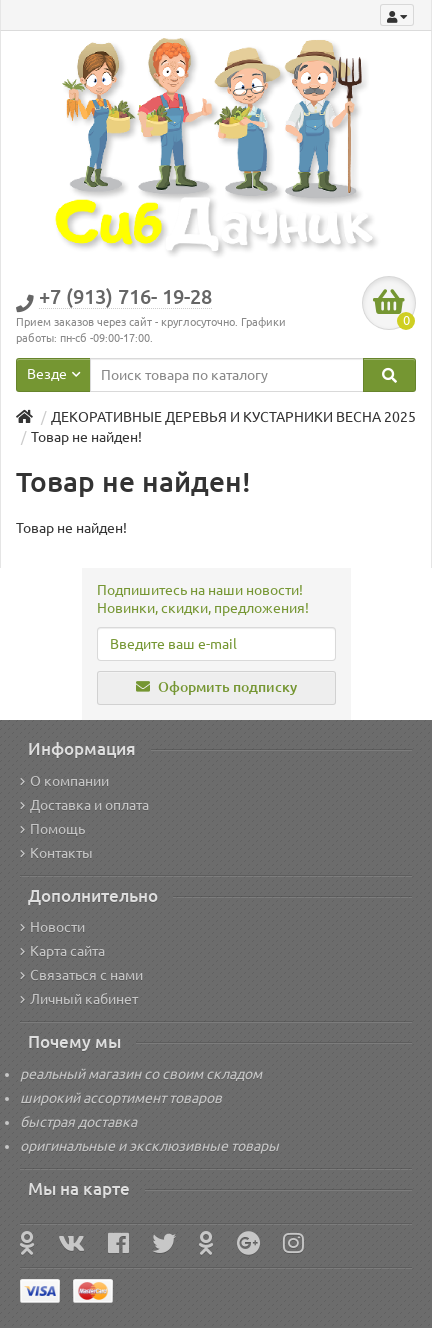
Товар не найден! (86, 437)
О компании (64, 781)
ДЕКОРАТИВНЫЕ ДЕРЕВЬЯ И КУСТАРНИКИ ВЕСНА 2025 (233, 417)
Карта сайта (62, 951)
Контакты (56, 853)
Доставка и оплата (84, 805)
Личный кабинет (79, 999)
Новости (52, 927)
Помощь (52, 829)
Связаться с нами (81, 975)
